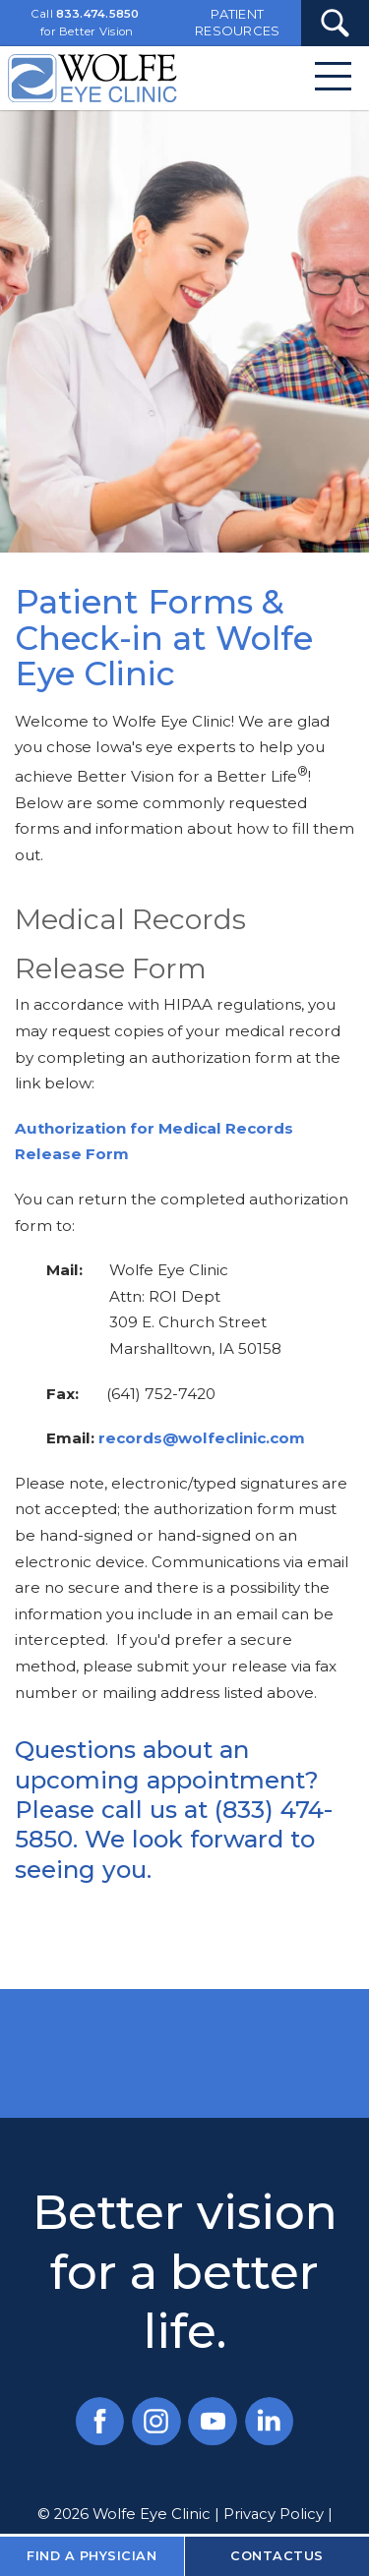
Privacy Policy (273, 2514)
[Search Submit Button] (335, 23)
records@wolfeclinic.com (201, 1438)
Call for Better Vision (85, 22)
